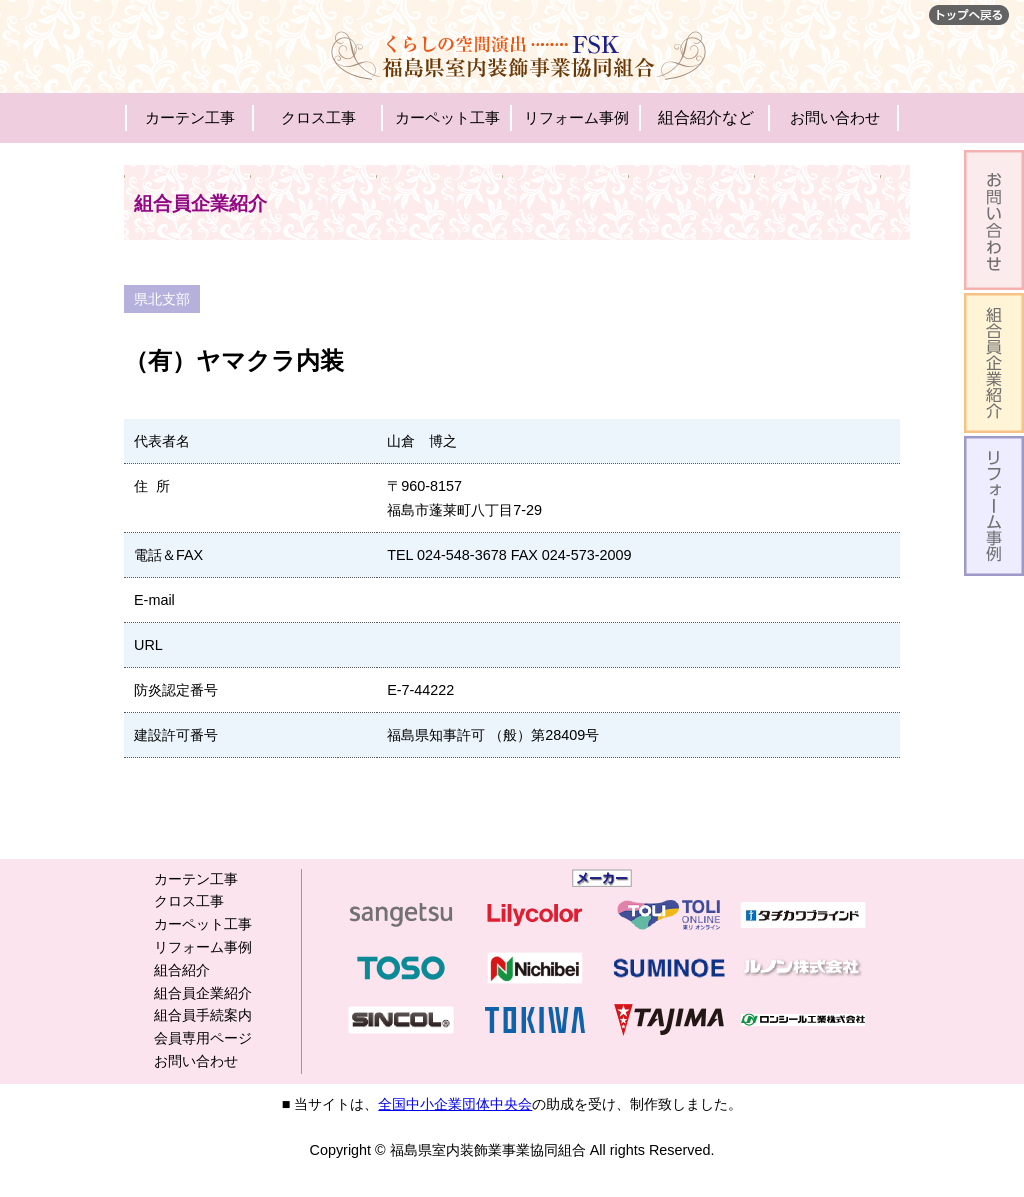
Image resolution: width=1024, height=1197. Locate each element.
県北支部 (162, 299)
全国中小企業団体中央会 (455, 1104)
